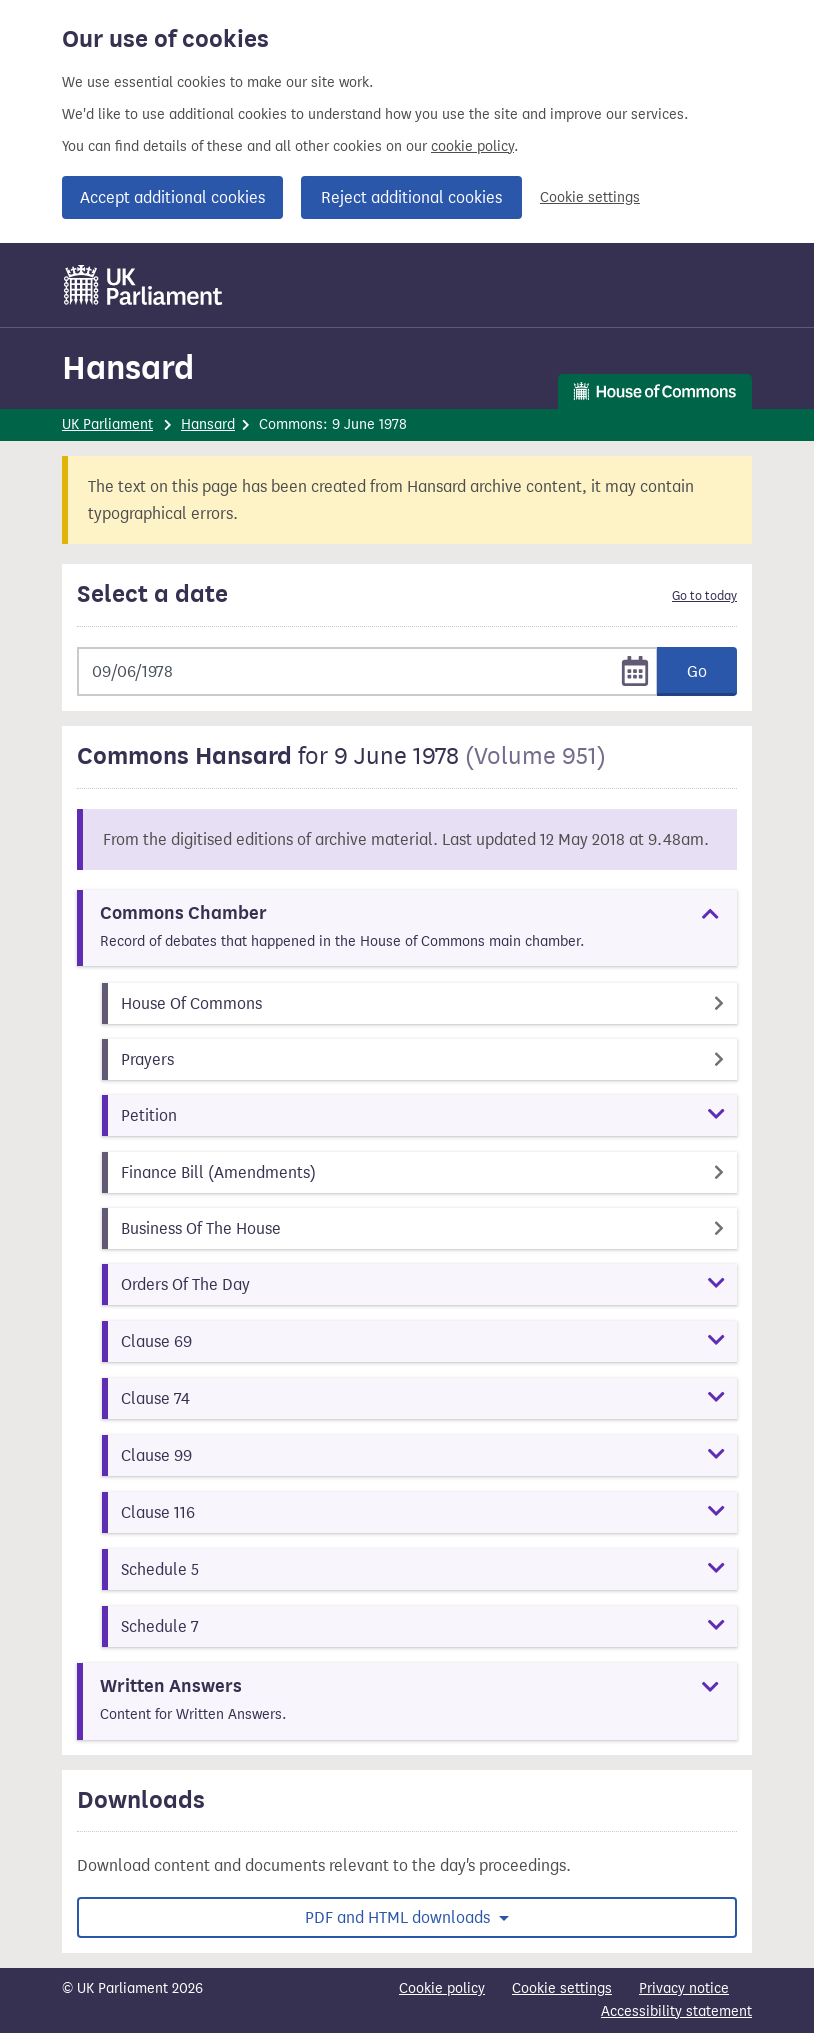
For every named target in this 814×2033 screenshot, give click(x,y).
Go (697, 671)
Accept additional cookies (172, 197)
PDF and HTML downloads (399, 1917)
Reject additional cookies (411, 197)
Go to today (704, 596)
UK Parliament (107, 424)
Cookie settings (590, 197)
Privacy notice (684, 1988)
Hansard (128, 367)
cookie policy (472, 146)
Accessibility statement (676, 2011)
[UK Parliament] (143, 285)
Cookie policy (442, 1988)
